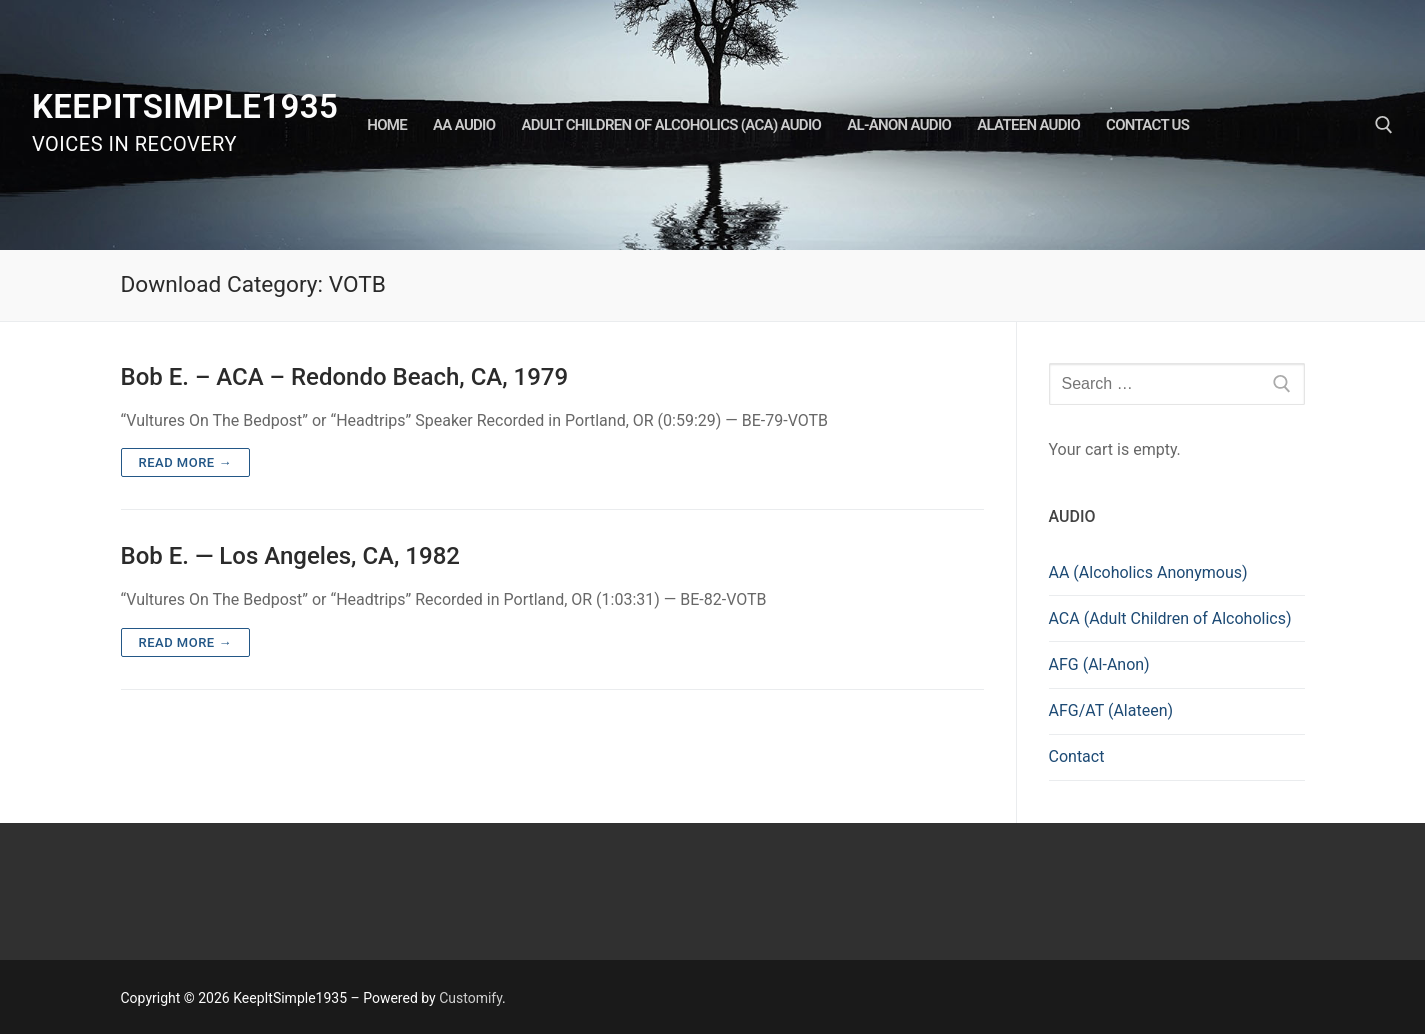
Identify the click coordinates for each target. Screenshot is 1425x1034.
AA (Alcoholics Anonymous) (1148, 572)
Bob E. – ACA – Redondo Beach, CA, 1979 (345, 377)
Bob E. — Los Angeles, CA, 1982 (290, 556)
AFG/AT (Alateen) (1111, 710)
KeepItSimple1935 (185, 106)
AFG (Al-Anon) (1099, 664)
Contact (1077, 756)
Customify (470, 998)
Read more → (185, 462)
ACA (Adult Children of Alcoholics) (1170, 618)
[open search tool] (1384, 125)
